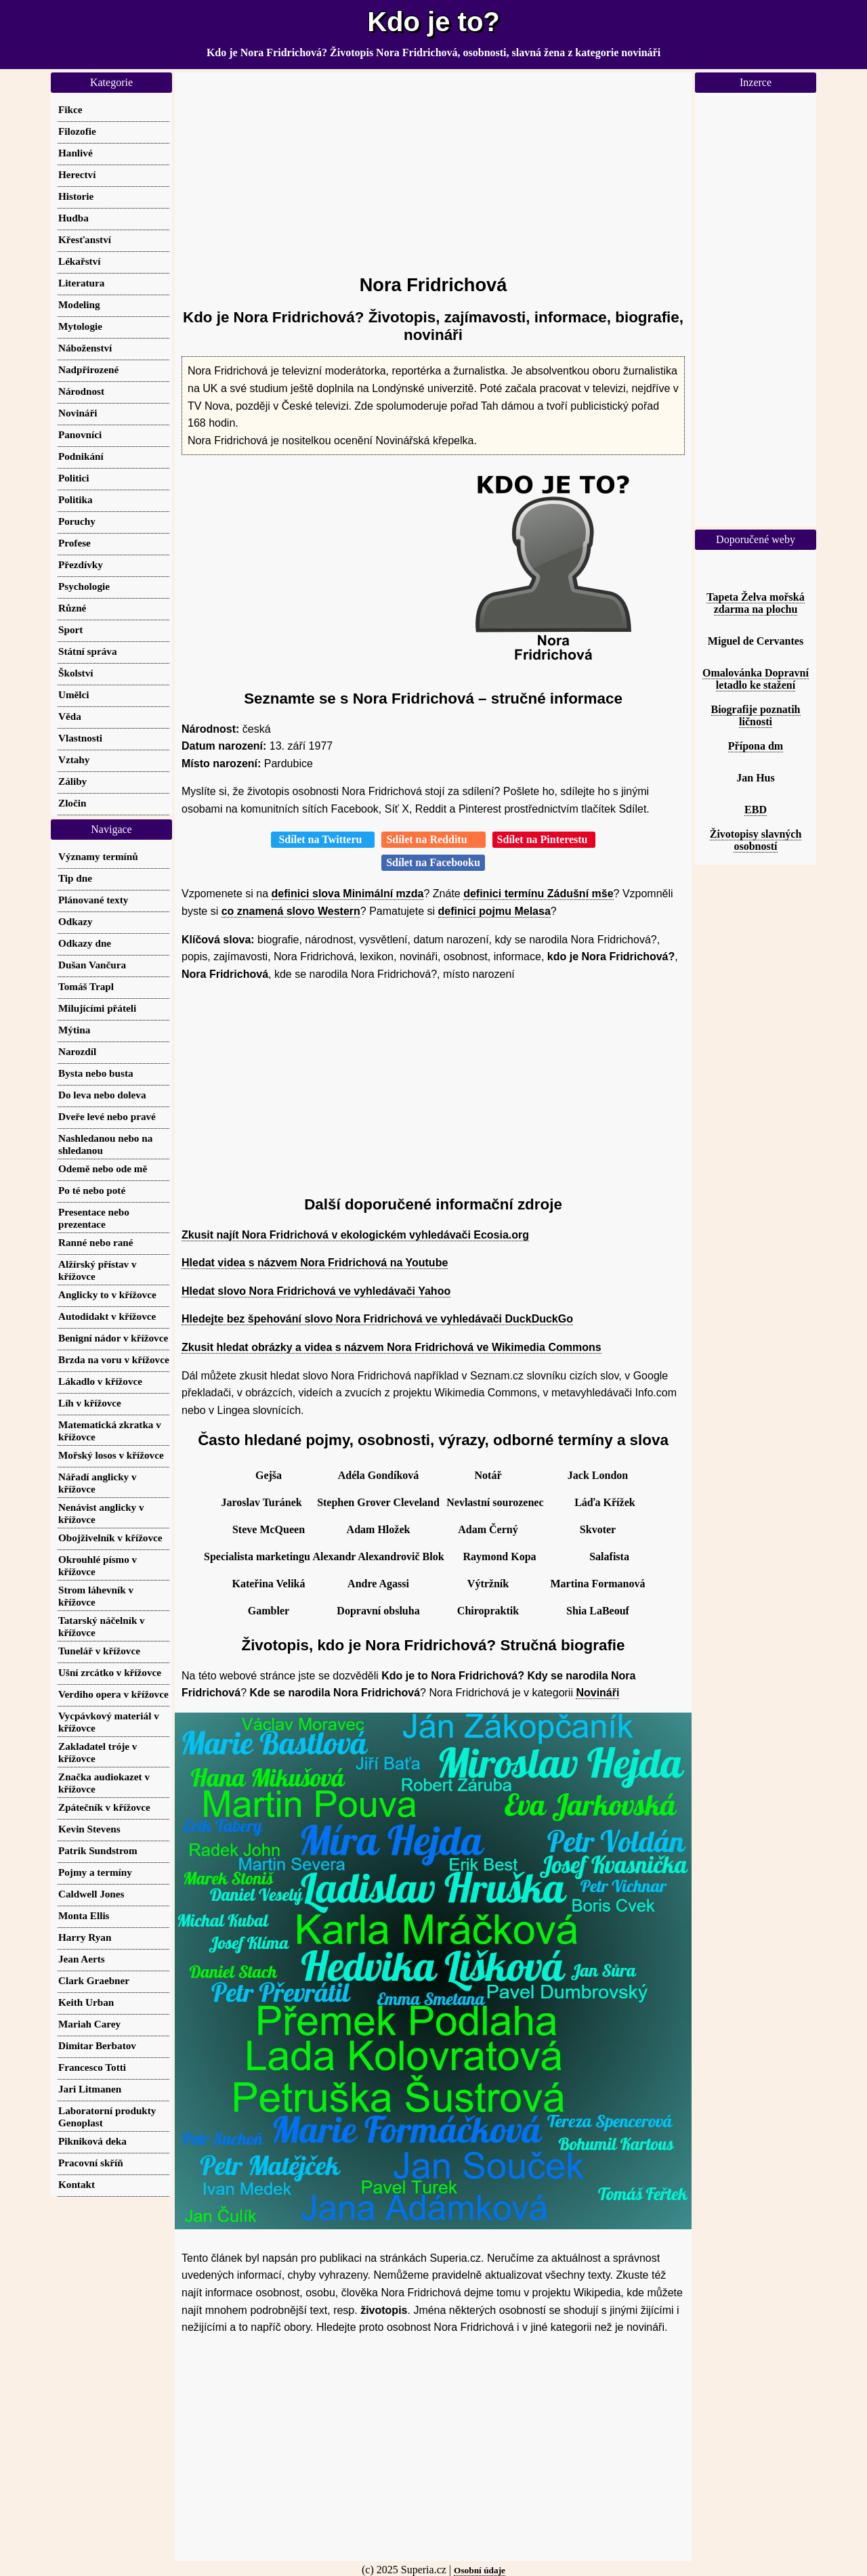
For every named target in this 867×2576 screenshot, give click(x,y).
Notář (488, 1475)
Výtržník (488, 1583)
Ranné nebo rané (95, 1242)
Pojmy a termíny (95, 1872)
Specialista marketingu (257, 1556)
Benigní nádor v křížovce (113, 1338)
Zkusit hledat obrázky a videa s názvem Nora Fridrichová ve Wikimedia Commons (391, 1347)
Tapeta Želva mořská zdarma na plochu (755, 603)
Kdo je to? (433, 22)
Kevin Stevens (89, 1828)
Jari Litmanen (89, 2089)
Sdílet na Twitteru (323, 839)
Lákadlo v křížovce (100, 1381)
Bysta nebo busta (95, 1073)
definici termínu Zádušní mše (538, 893)
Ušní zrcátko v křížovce (109, 1672)
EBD (755, 809)
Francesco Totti (92, 2067)
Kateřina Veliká (268, 1583)
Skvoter (598, 1529)
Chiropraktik (488, 1610)
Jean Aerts (81, 1959)
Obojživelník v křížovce (110, 1537)
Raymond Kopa (499, 1556)
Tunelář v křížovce (99, 1650)
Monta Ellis (84, 1915)
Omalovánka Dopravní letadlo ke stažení (755, 679)
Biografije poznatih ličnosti (756, 715)
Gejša (268, 1475)
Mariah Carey (89, 2024)
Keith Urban (86, 2002)
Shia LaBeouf (597, 1610)
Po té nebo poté (91, 1190)
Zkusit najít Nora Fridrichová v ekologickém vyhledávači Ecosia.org (355, 1235)
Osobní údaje (479, 2570)
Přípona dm (755, 746)
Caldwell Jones (91, 1893)
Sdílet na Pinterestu (543, 839)
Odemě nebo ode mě (102, 1168)
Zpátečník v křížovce (104, 1807)
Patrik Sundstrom (98, 1850)
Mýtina (74, 1029)
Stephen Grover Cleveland (378, 1502)
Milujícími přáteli (97, 1008)
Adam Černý (487, 1529)
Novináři (597, 1692)
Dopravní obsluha (378, 1610)
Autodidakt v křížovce (107, 1316)
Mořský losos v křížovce (111, 1455)
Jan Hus (755, 777)
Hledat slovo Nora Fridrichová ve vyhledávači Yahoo (316, 1291)
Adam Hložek (378, 1529)
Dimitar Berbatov (97, 2045)
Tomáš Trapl (86, 986)
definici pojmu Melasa (494, 911)
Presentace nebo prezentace (93, 1218)
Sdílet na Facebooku (433, 862)
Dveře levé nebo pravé (107, 1116)
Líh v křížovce (89, 1403)
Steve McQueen (268, 1529)
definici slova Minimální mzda (348, 893)
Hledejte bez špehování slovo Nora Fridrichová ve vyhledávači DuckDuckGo (377, 1319)
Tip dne (75, 878)
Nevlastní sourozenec (494, 1502)
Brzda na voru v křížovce (113, 1359)
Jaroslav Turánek (261, 1502)
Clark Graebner (93, 1980)
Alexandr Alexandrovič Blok (378, 1556)
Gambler (268, 1610)
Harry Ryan (84, 1937)
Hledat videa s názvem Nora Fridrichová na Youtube (315, 1262)
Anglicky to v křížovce (107, 1294)
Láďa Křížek (604, 1502)
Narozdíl (77, 1051)
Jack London (598, 1475)
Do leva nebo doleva (102, 1094)
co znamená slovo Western (290, 911)
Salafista (609, 1556)
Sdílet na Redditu (433, 839)
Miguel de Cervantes (755, 641)
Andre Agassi (378, 1583)
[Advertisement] (433, 167)
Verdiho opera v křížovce (113, 1694)
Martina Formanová (598, 1583)
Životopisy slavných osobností (756, 840)
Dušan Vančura (92, 964)
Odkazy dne (84, 943)
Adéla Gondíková (378, 1475)
